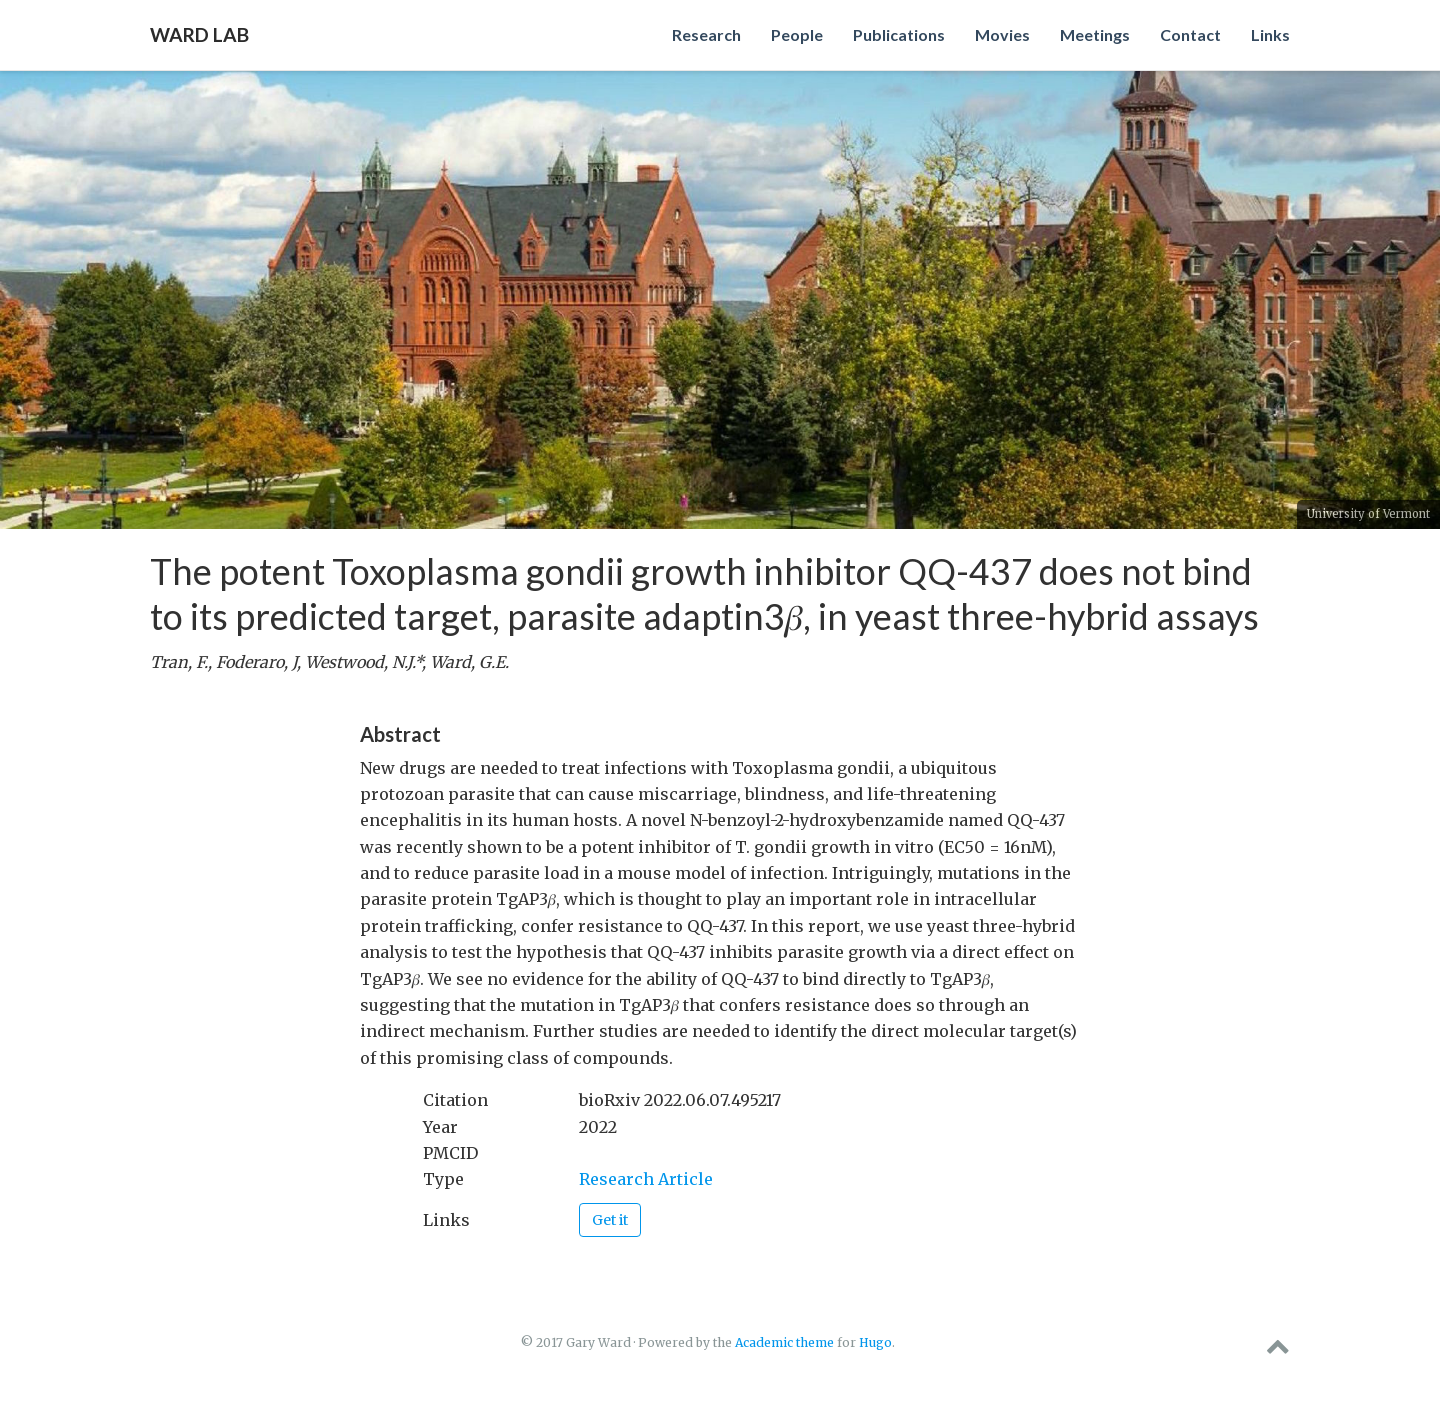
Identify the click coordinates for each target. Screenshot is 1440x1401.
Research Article (646, 1179)
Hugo (875, 1342)
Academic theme (784, 1342)
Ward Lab (199, 34)
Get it (610, 1220)
